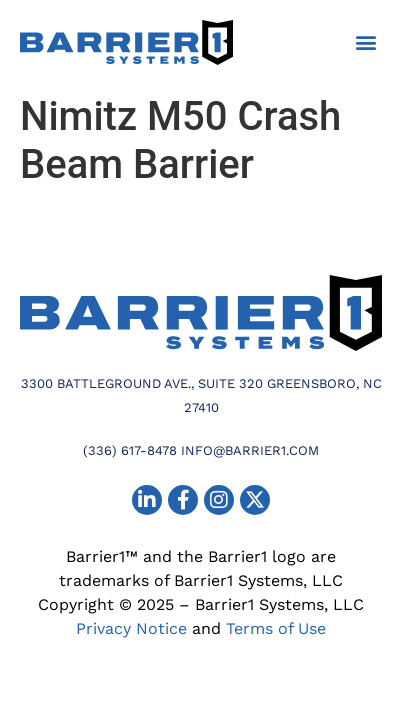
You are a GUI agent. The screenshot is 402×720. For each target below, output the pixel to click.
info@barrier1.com (250, 450)
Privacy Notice (131, 628)
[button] (365, 42)
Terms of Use (276, 628)
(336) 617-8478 (130, 450)
